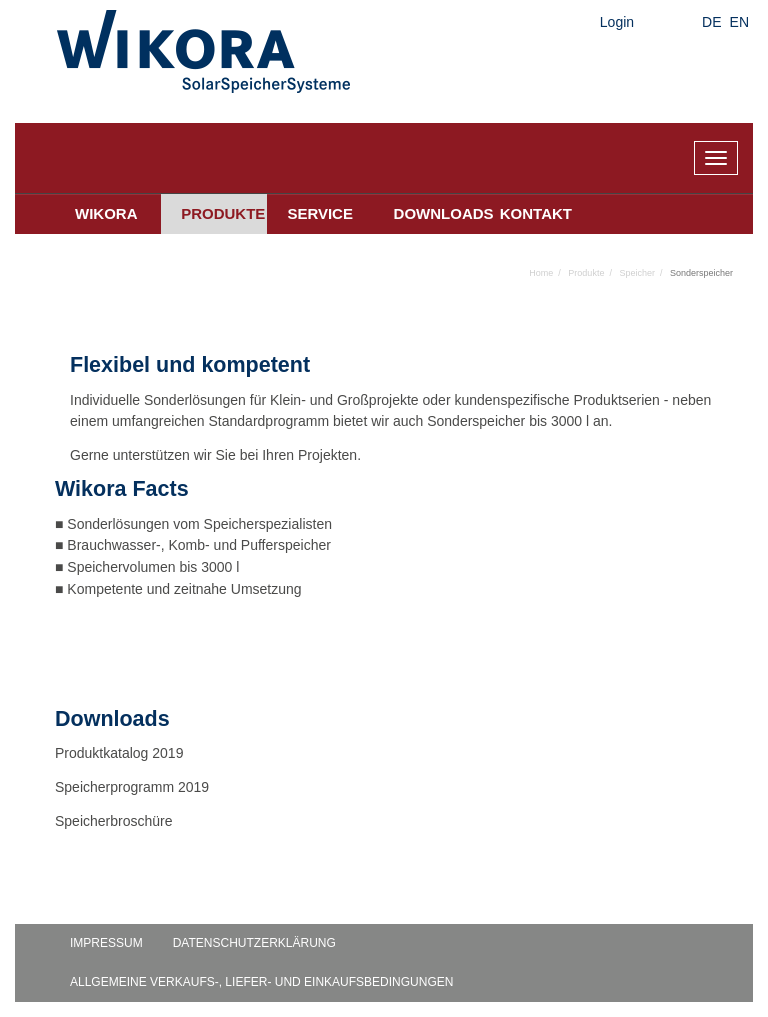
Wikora (106, 213)
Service (320, 213)
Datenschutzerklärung (254, 943)
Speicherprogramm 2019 (132, 787)
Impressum (106, 943)
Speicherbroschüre (115, 821)
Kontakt (536, 213)
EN (739, 22)
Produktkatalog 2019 (119, 753)
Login (617, 22)
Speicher (637, 273)
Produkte (223, 213)
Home (541, 273)
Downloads (437, 213)
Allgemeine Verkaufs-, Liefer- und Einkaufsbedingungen (261, 982)
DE (711, 22)
